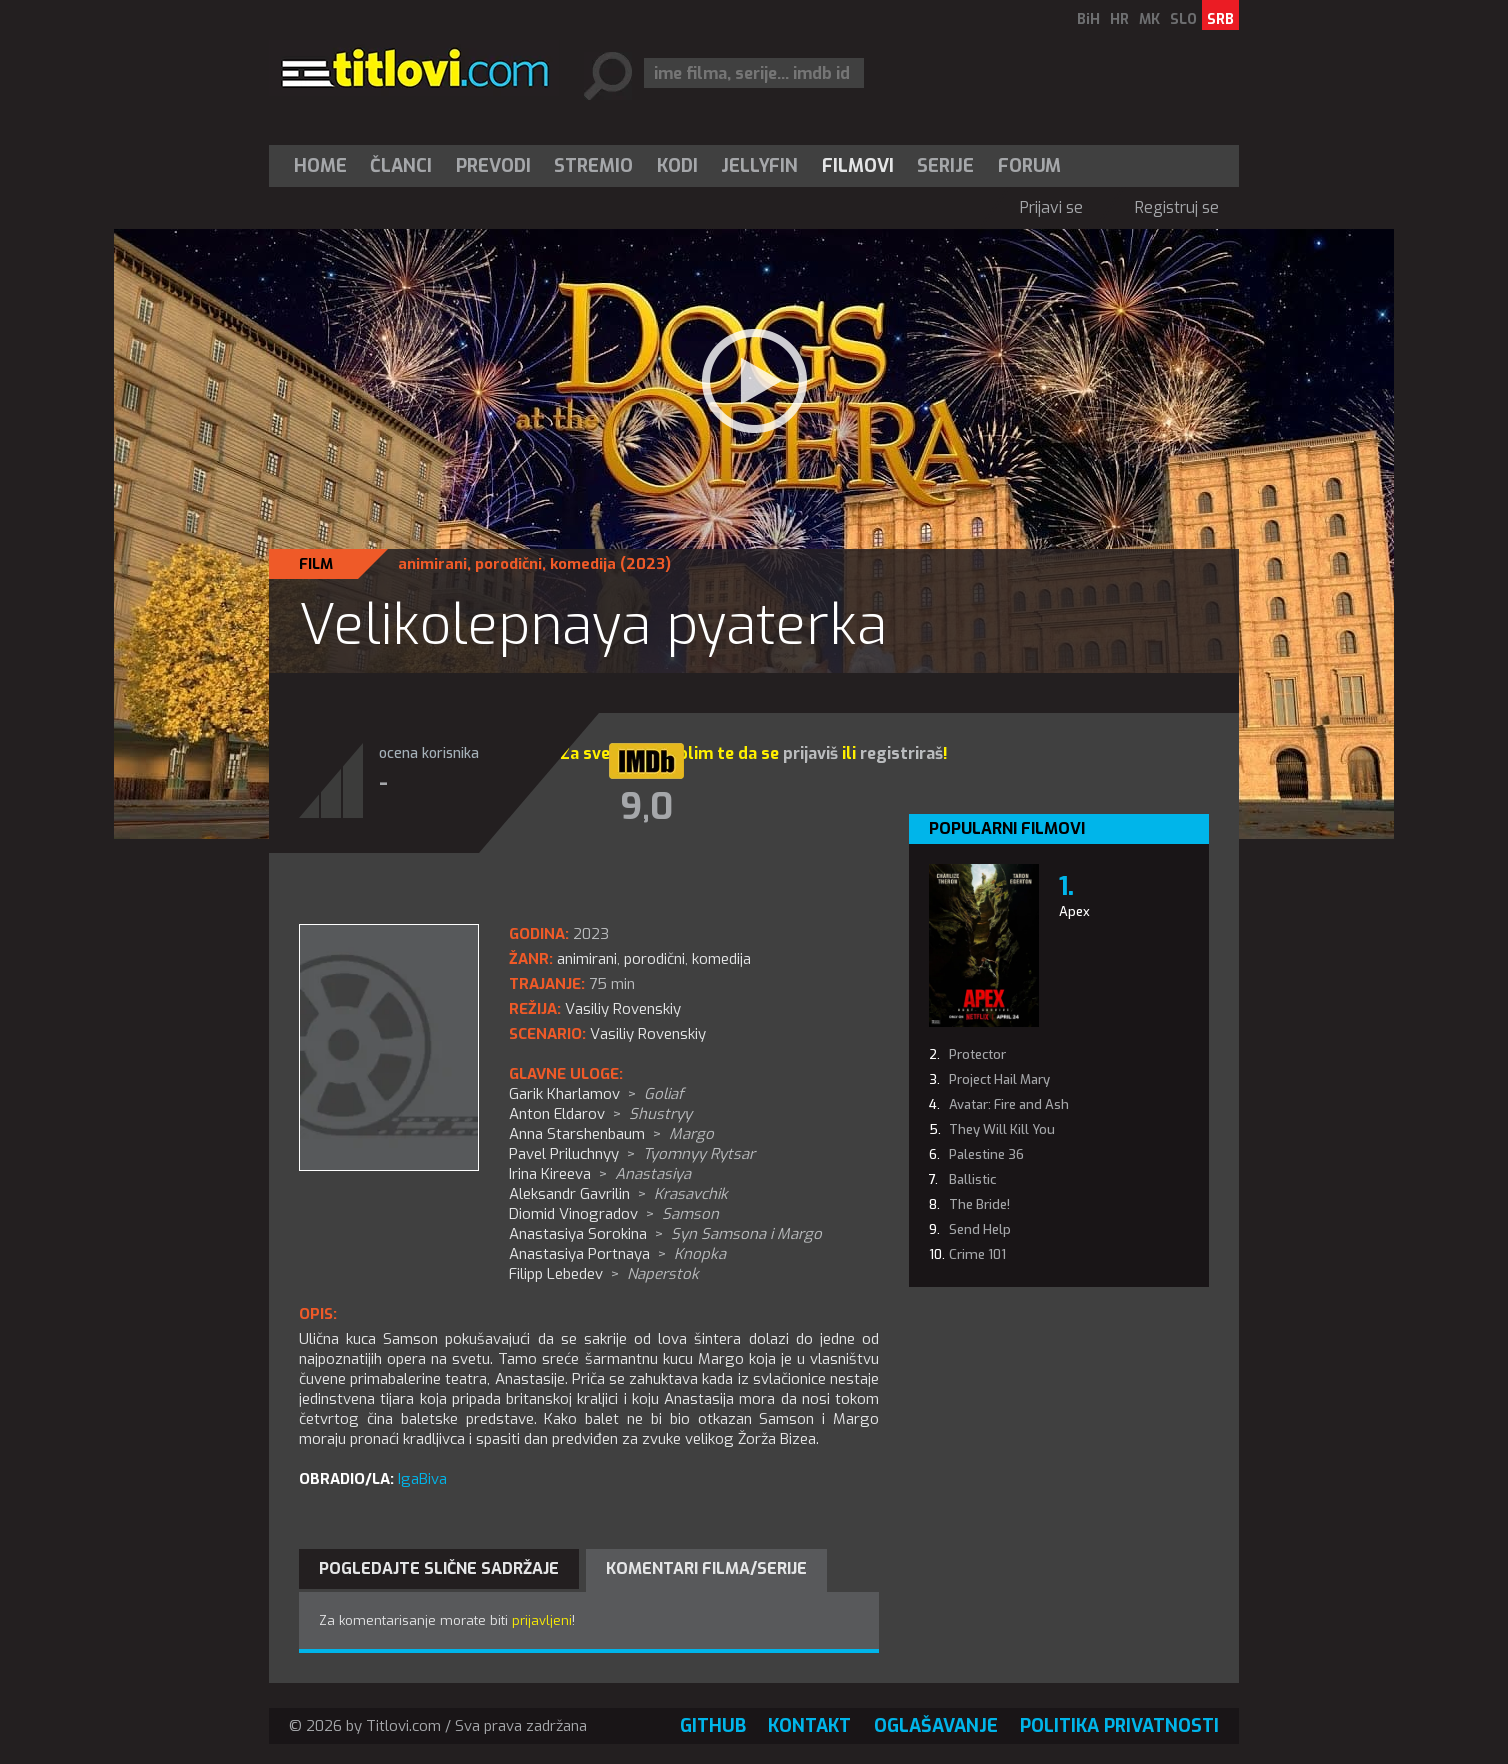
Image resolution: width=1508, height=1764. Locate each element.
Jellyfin (759, 166)
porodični (508, 564)
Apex (1074, 911)
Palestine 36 (986, 1154)
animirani (432, 564)
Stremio (593, 166)
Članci (401, 166)
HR (1119, 19)
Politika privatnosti (1119, 1726)
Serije (945, 166)
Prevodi (493, 166)
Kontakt (809, 1726)
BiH (1088, 19)
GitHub (713, 1726)
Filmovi (858, 166)
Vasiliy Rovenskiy (648, 1034)
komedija (583, 564)
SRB (1220, 19)
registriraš (901, 753)
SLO (1183, 19)
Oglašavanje (936, 1726)
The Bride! (979, 1204)
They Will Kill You (1002, 1129)
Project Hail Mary (999, 1079)
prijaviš (810, 753)
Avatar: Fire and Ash (1009, 1104)
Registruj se (1177, 207)
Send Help (980, 1229)
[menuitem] (325, 166)
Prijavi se (1051, 207)
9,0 (646, 807)
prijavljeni (542, 1620)
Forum (1029, 166)
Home (320, 166)
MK (1149, 19)
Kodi (677, 166)
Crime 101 (977, 1254)
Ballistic (972, 1179)
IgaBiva (422, 1479)
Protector (977, 1054)
